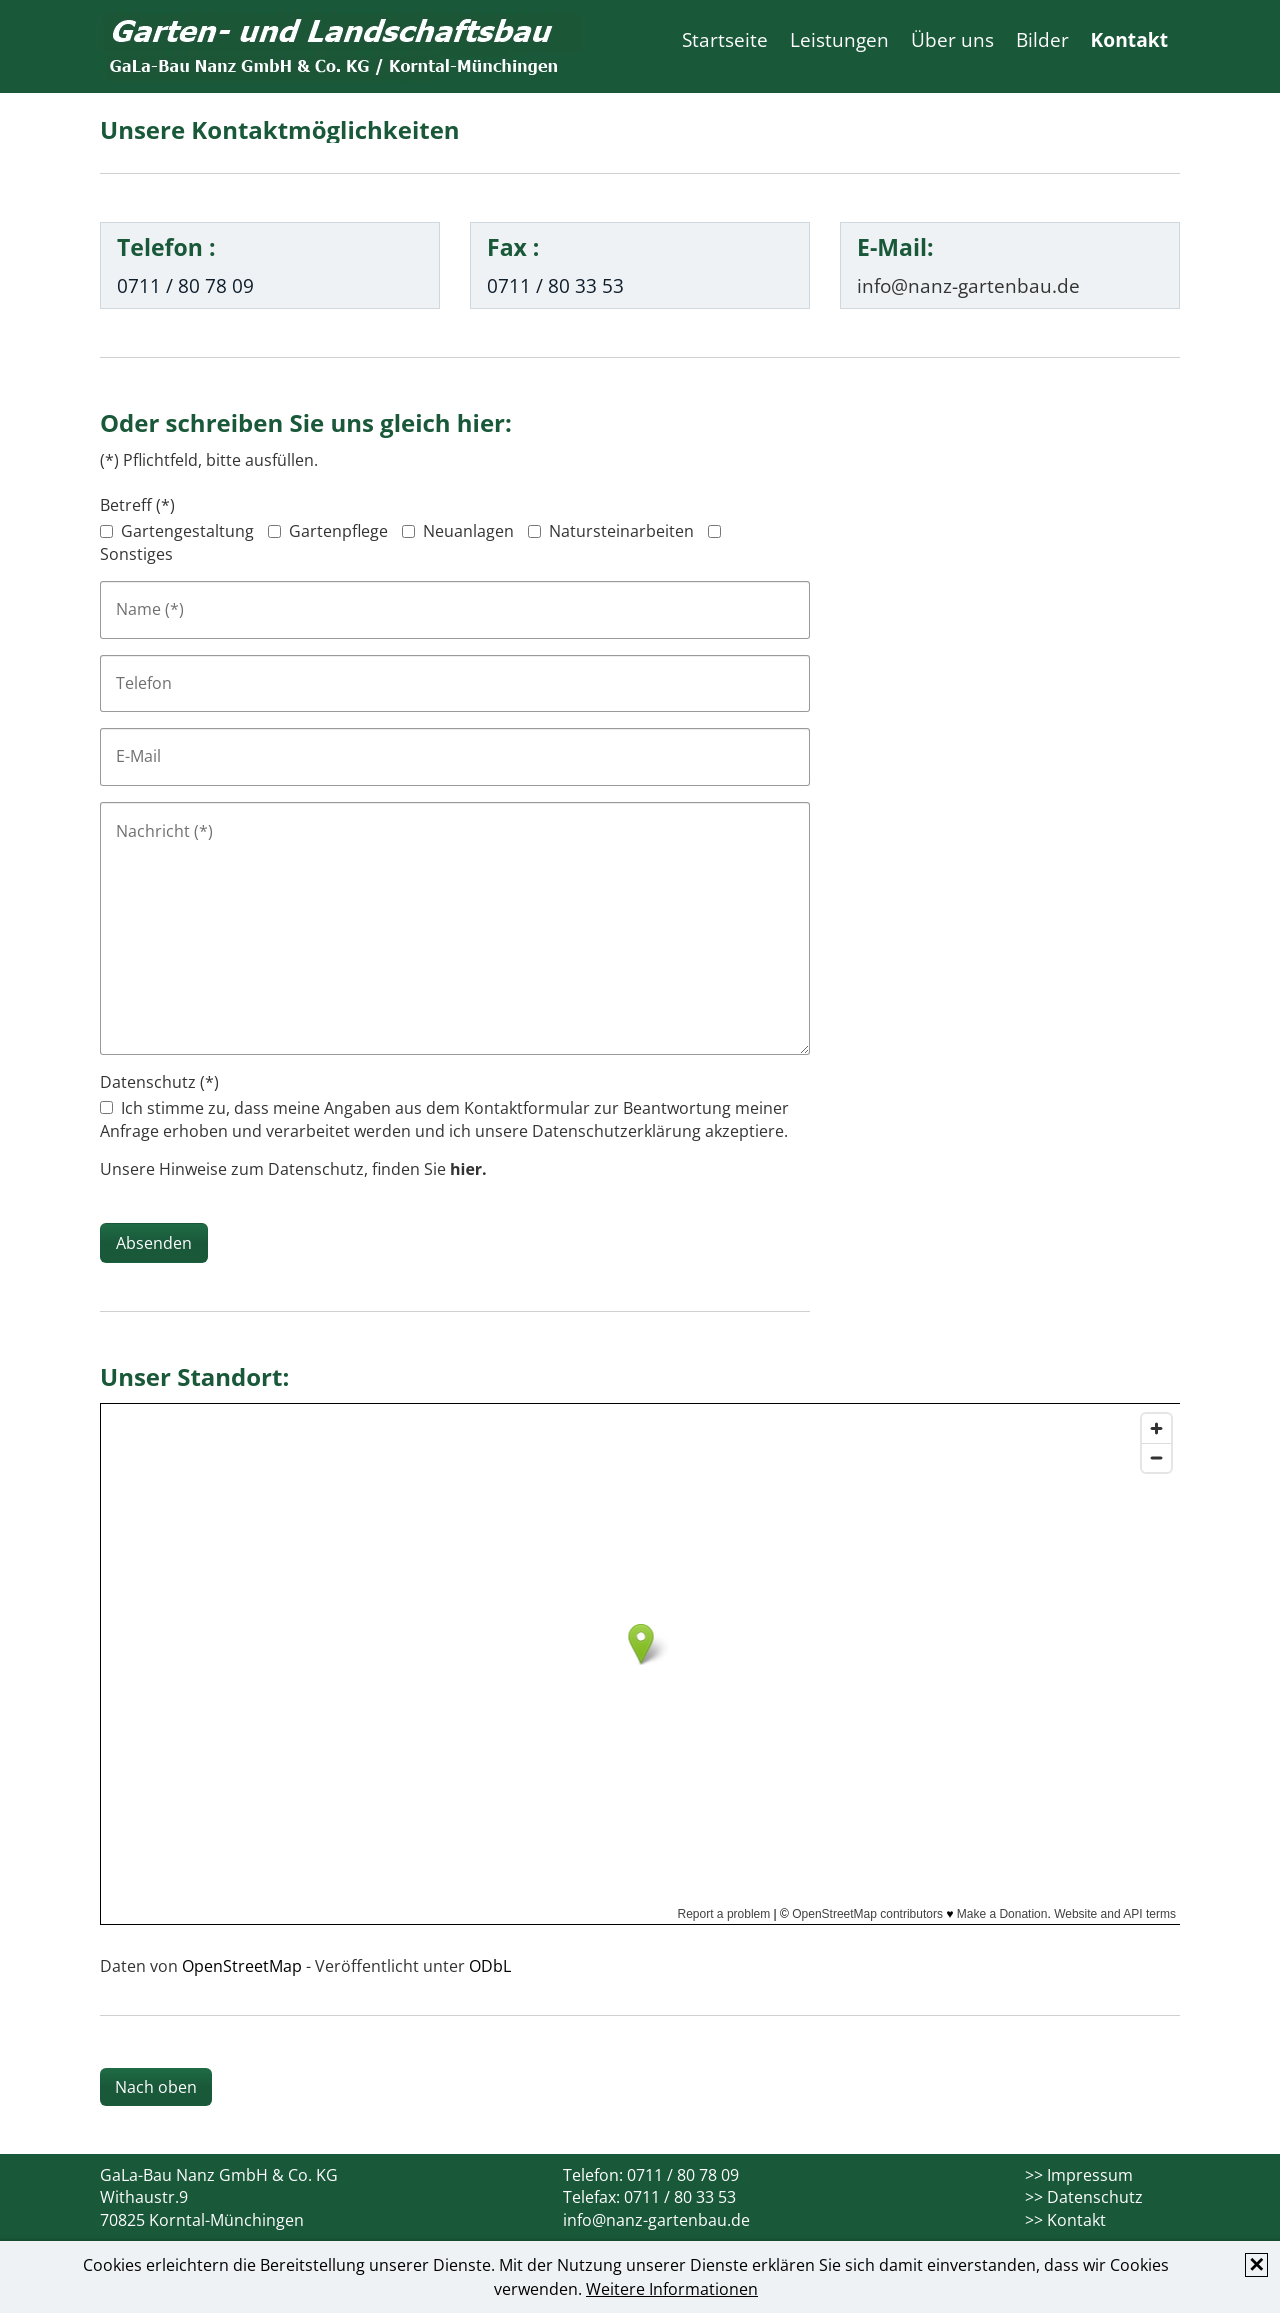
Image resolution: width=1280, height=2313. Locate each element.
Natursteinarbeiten (621, 531)
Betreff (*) (137, 505)
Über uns (952, 39)
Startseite (725, 39)
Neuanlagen (468, 531)
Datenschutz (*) (159, 1082)
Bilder (1042, 39)
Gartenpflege (338, 531)
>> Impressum (1079, 2175)
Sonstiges (136, 554)
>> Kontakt (1065, 2220)
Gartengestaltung (187, 531)
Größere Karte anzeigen (180, 1941)
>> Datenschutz (1084, 2197)
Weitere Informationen (672, 2289)
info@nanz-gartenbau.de (656, 2220)
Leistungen (839, 39)
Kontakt (1129, 39)
